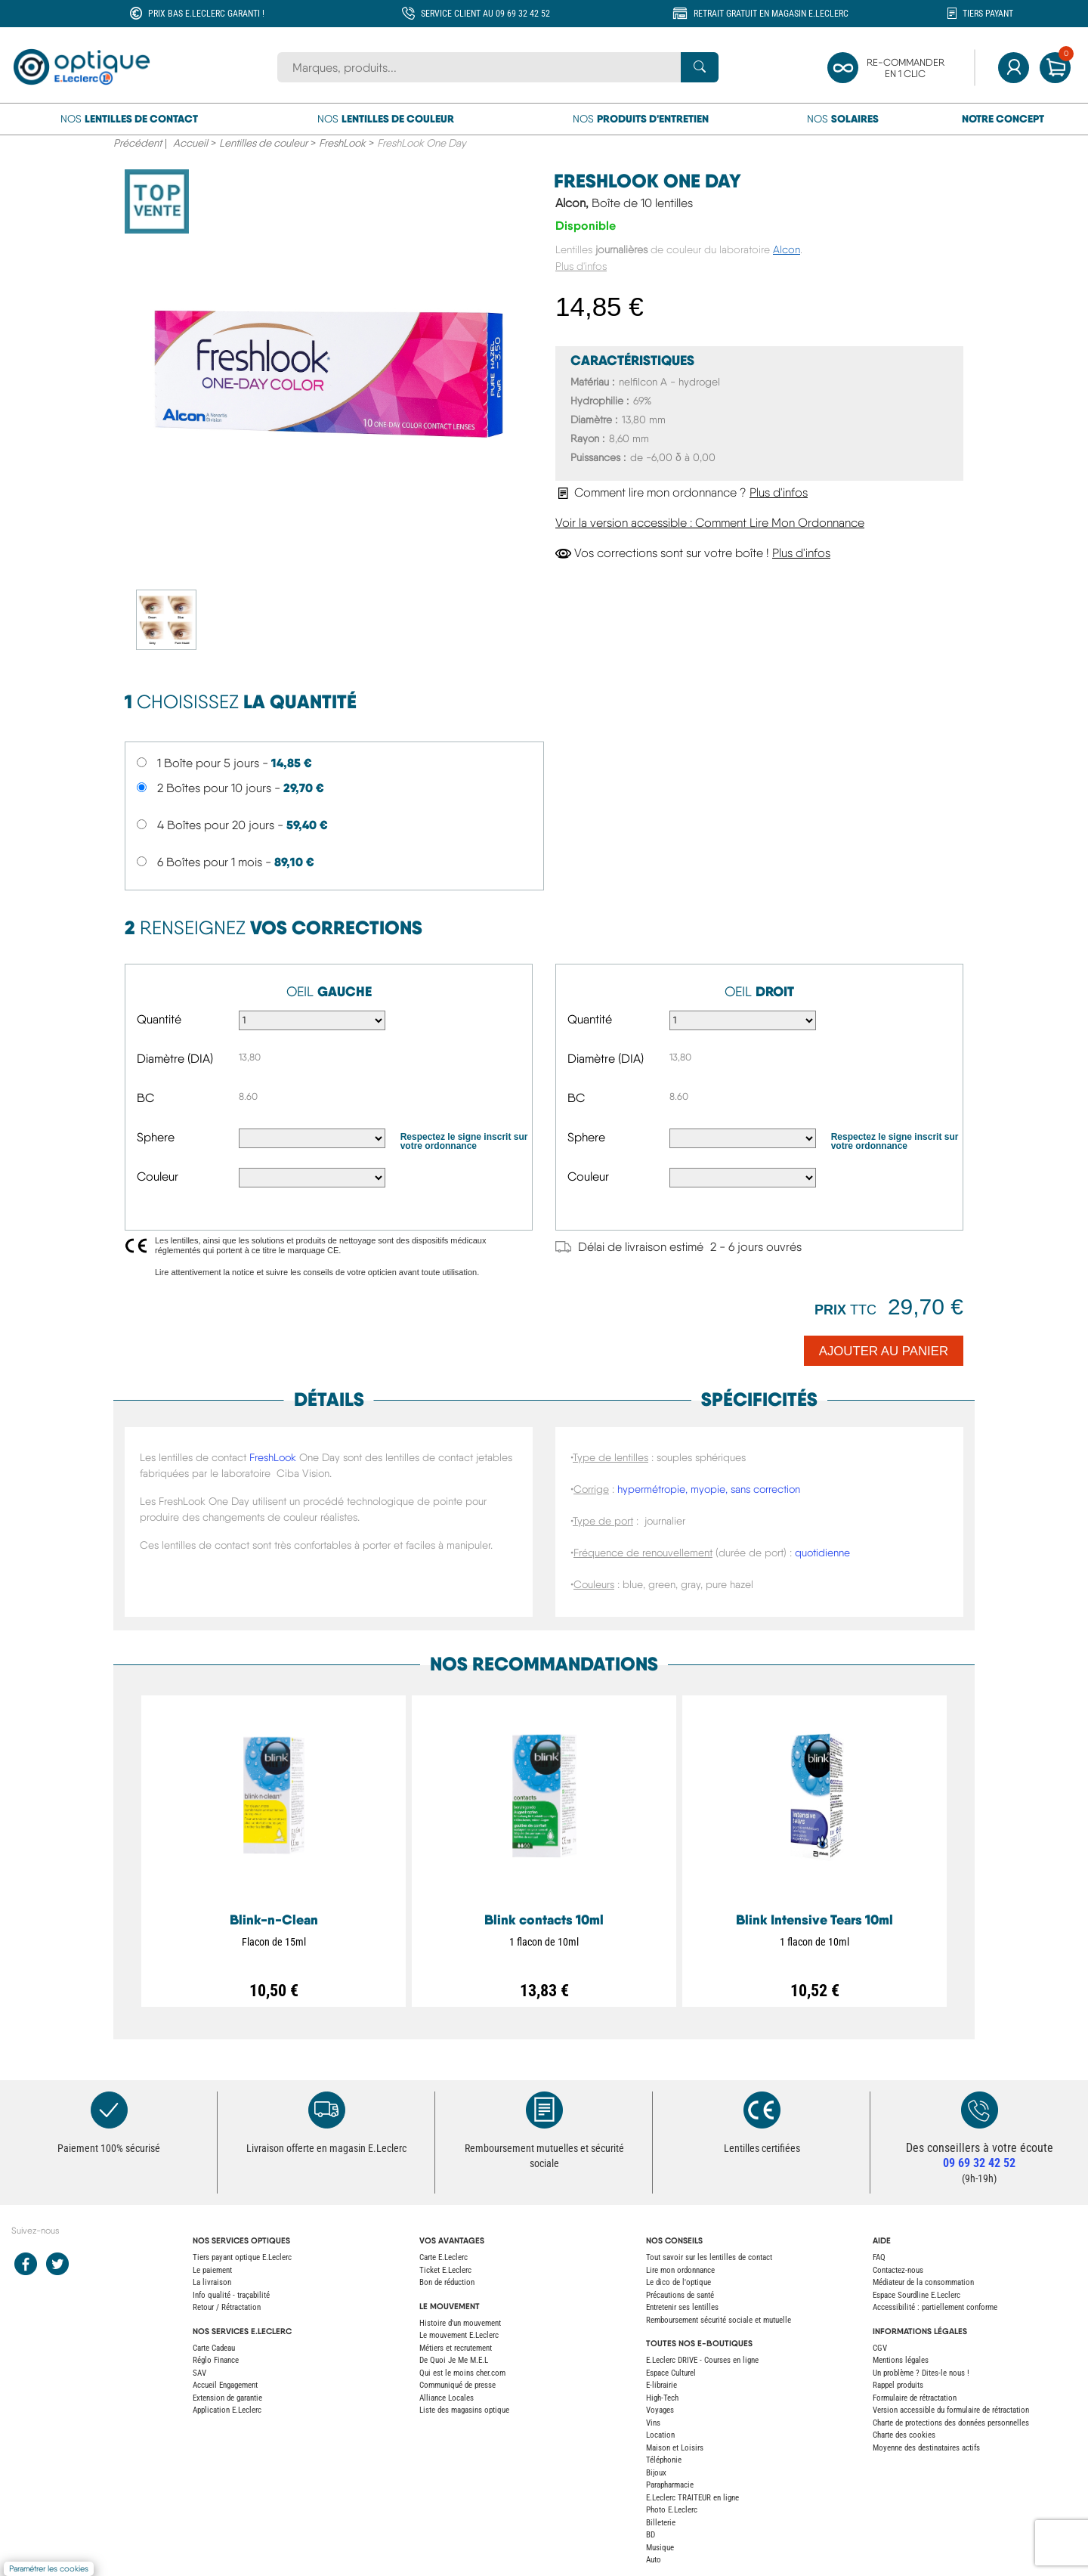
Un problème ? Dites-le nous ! (921, 2373)
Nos (129, 119)
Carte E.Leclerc (443, 2257)
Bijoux (656, 2473)
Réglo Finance (216, 2360)
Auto (653, 2560)
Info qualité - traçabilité (231, 2295)
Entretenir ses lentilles (682, 2307)
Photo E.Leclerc (671, 2510)
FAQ (879, 2257)
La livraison (212, 2282)
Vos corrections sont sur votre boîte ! (692, 553)
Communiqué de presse (457, 2385)
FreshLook (342, 143)
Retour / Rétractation (227, 2307)
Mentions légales (901, 2360)
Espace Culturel (671, 2373)
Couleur (157, 1176)
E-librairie (661, 2385)
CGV (880, 2348)
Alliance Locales (446, 2398)
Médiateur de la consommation (923, 2282)
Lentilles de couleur (263, 143)
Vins (653, 2423)
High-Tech (662, 2398)
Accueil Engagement (225, 2385)
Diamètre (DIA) (175, 1058)
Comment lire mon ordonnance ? (681, 492)
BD (650, 2535)
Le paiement (212, 2270)
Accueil (190, 143)
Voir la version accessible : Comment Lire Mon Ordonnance (709, 523)
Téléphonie (664, 2460)
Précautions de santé (680, 2295)
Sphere (156, 1137)
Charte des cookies (904, 2435)
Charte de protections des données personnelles (951, 2423)
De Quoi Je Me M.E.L (453, 2360)
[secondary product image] (169, 618)
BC (145, 1098)
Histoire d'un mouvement (460, 2323)
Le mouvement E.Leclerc (459, 2335)
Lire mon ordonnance (680, 2270)
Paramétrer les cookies (48, 2569)
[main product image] (329, 378)
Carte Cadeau (214, 2348)
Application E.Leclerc (227, 2410)
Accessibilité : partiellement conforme (935, 2307)
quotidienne (822, 1553)
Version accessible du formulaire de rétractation (951, 2410)
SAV (199, 2373)
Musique (660, 2548)
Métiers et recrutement (455, 2348)
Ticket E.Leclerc (445, 2270)
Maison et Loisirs (674, 2448)
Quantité (159, 1019)
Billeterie (660, 2523)
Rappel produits (898, 2385)
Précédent (137, 143)
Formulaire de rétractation (915, 2398)
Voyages (660, 2410)
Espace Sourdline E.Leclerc (916, 2295)
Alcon (786, 249)
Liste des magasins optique (464, 2410)
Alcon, (624, 203)
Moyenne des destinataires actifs (926, 2448)
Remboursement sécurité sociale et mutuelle (718, 2320)
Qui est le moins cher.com (462, 2373)
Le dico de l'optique (678, 2282)
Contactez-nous (898, 2270)
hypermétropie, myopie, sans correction (708, 1489)
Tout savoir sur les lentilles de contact (709, 2257)
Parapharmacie (670, 2485)
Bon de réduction (446, 2282)
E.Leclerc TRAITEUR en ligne (692, 2498)
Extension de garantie (227, 2398)
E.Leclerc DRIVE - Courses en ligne (702, 2360)
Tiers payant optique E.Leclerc (242, 2257)
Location (660, 2435)
